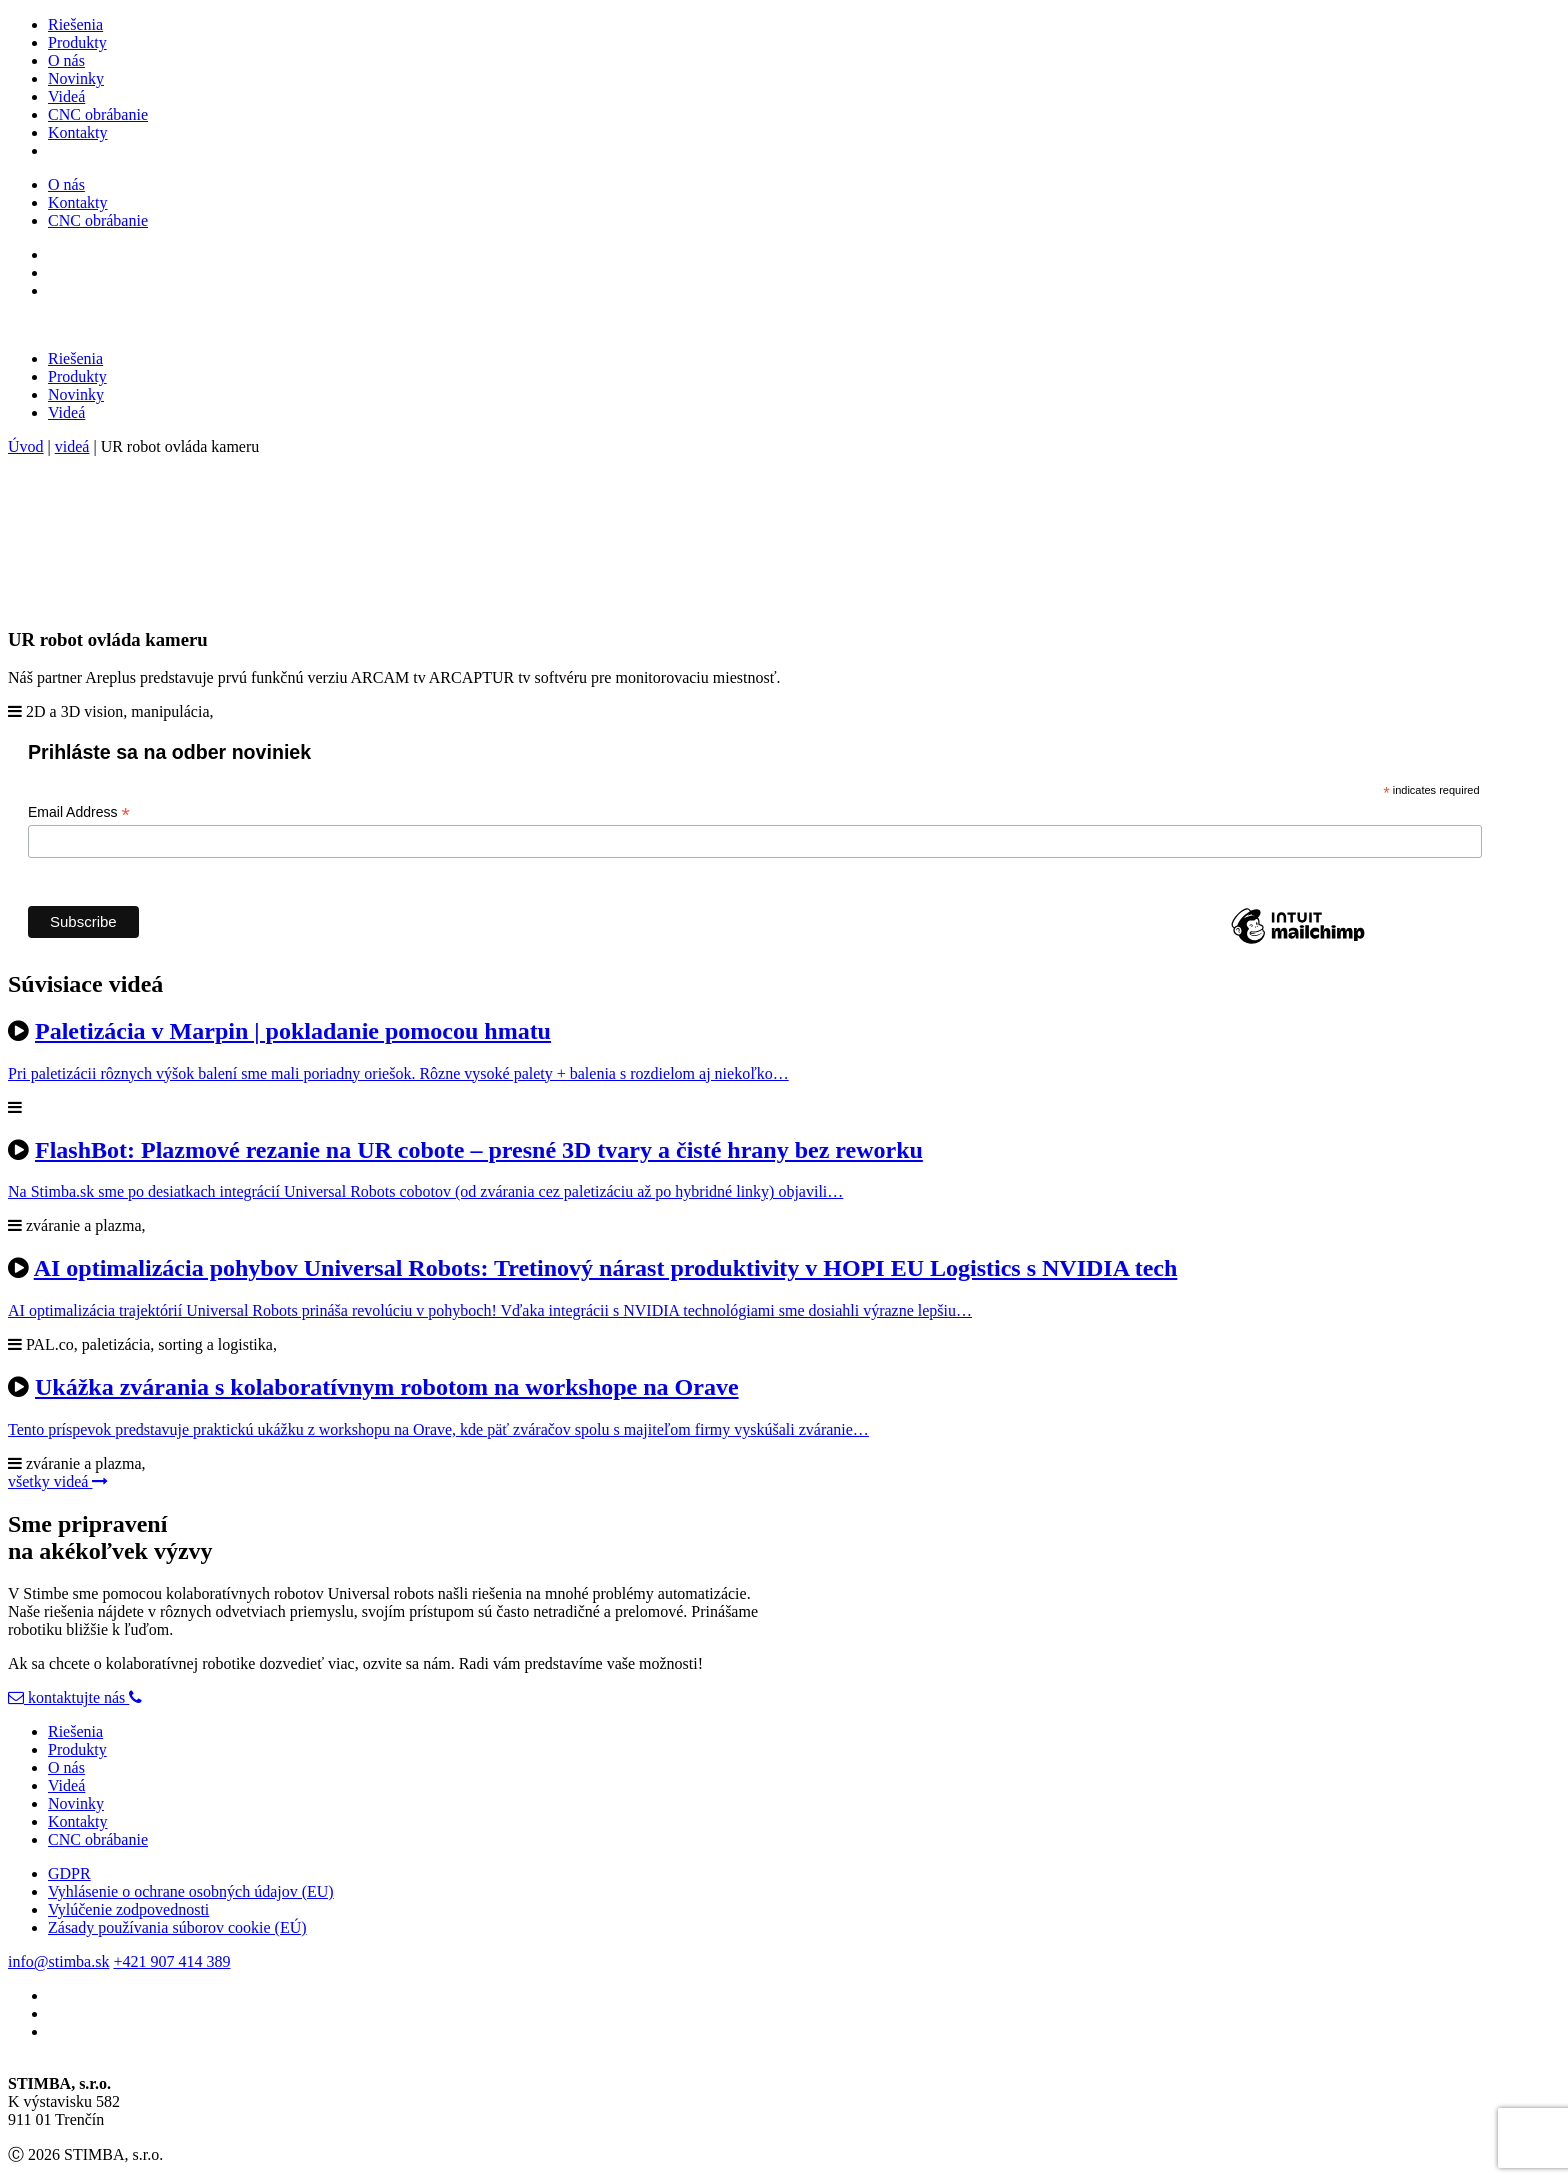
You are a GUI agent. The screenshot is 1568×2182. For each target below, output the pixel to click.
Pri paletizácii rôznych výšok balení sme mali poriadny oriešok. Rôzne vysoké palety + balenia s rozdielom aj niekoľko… (398, 1073)
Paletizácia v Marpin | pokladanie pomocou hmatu (293, 1031)
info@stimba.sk (58, 1961)
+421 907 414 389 (171, 1961)
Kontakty (78, 132)
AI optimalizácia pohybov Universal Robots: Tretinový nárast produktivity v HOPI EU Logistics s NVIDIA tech (606, 1268)
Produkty (77, 42)
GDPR (69, 1873)
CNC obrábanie (98, 114)
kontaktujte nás (68, 1697)
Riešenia (75, 24)
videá (72, 446)
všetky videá (58, 1481)
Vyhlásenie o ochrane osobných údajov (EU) (191, 1891)
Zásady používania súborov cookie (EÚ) (177, 1927)
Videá (66, 96)
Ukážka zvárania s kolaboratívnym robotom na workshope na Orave (387, 1387)
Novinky (76, 78)
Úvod (26, 446)
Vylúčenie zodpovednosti (128, 1909)
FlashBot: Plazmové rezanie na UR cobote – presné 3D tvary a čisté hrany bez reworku (479, 1150)
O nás (66, 60)
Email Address (79, 812)
